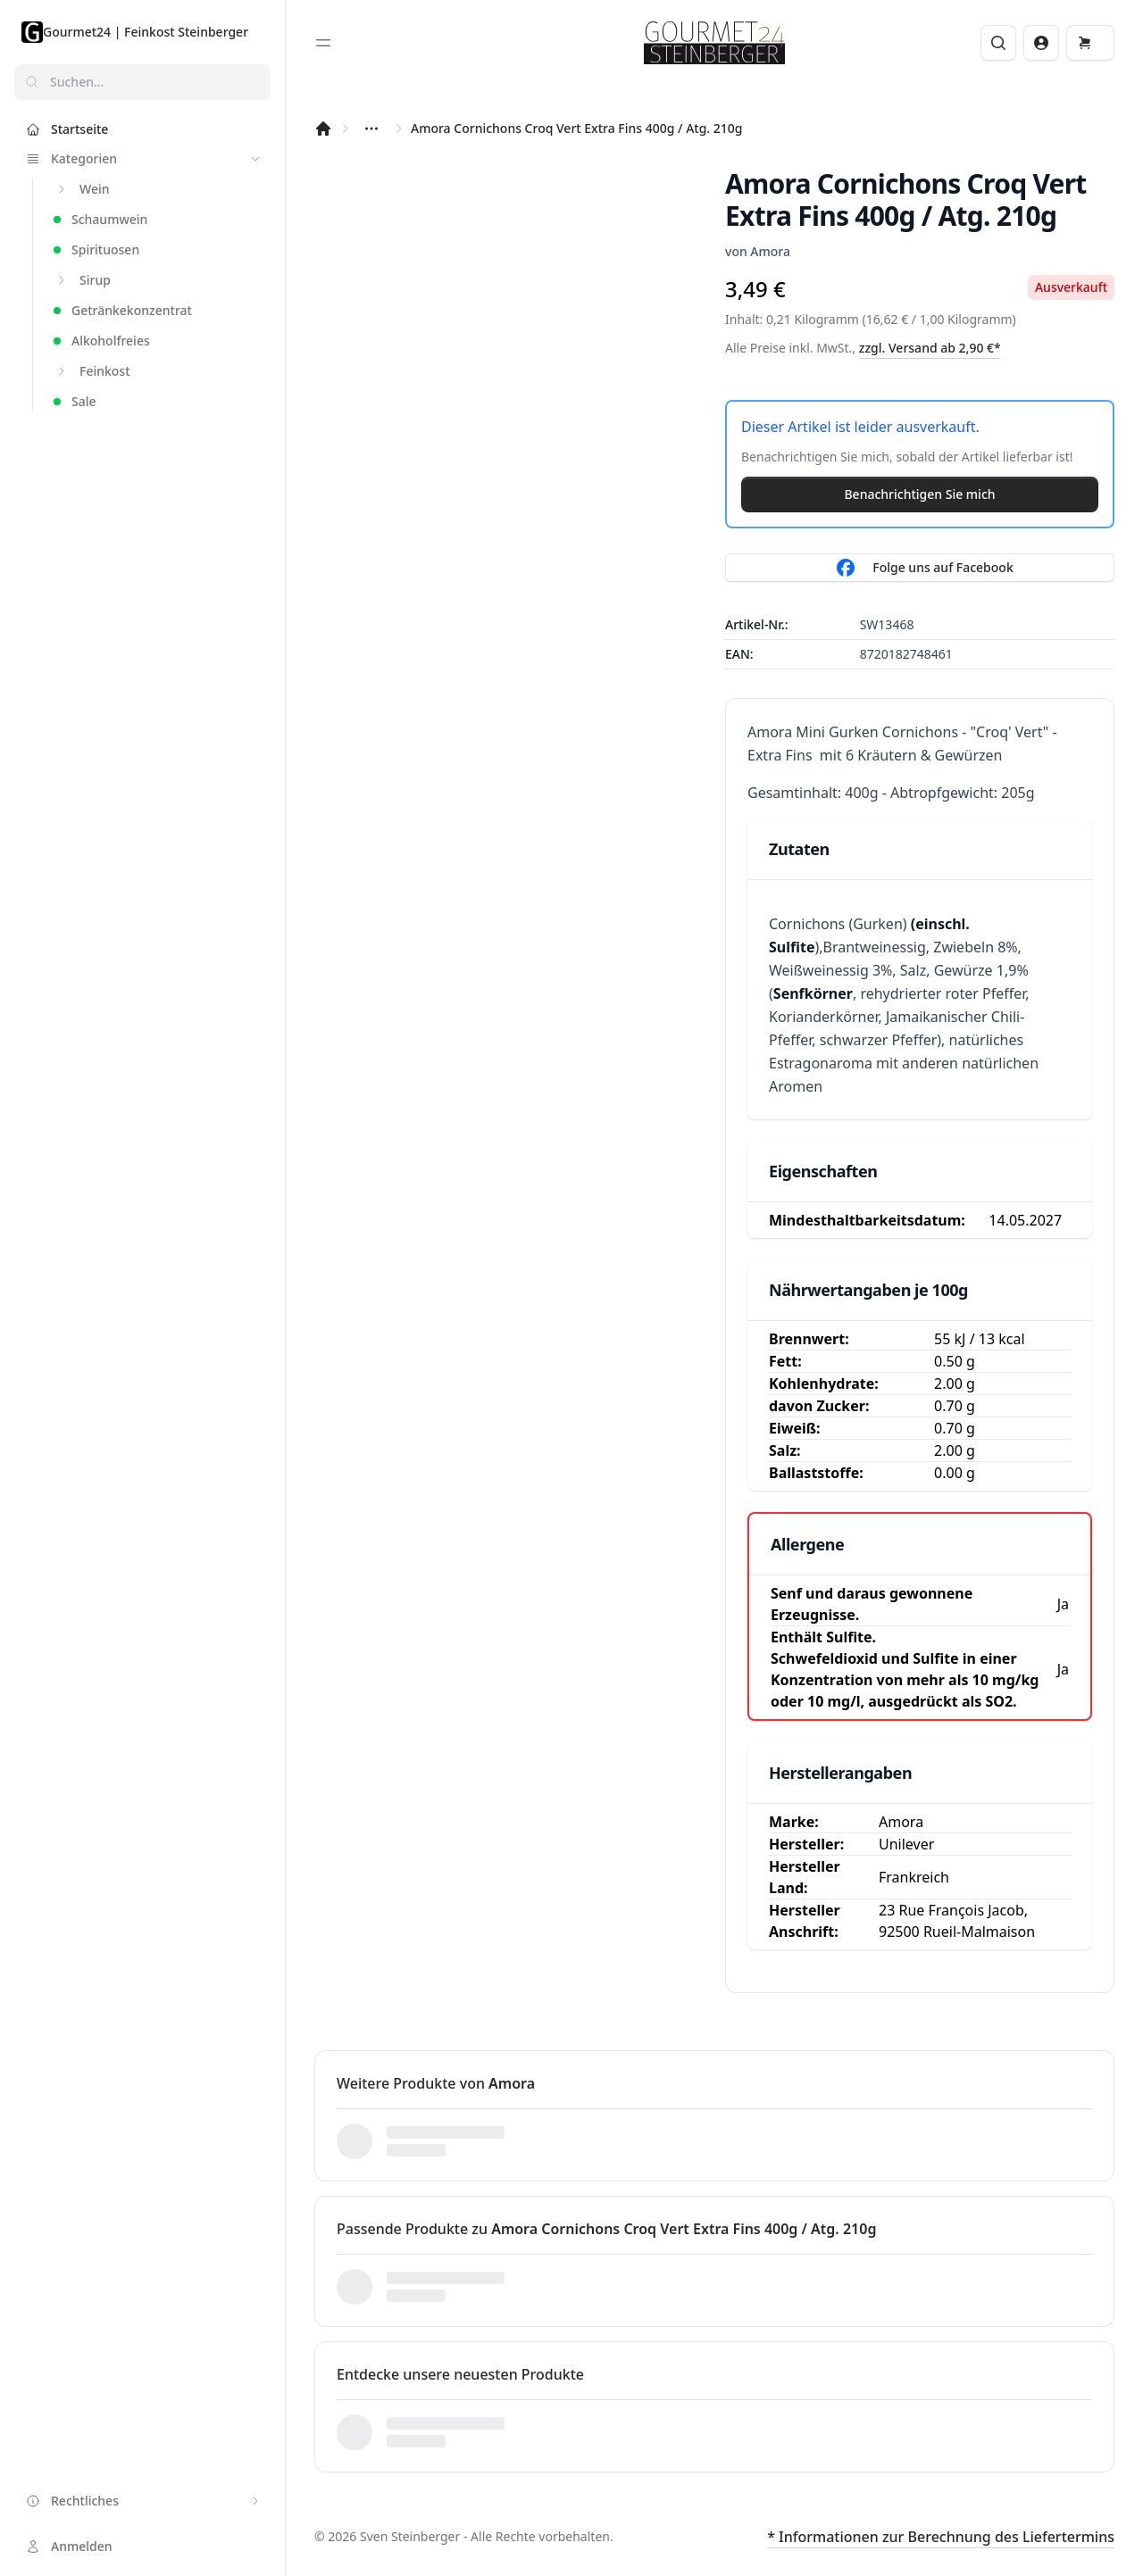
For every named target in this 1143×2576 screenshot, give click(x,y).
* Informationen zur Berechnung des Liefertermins (940, 2537)
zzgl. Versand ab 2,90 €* (930, 347)
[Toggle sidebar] (323, 43)
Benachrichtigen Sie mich (919, 494)
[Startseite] (323, 128)
